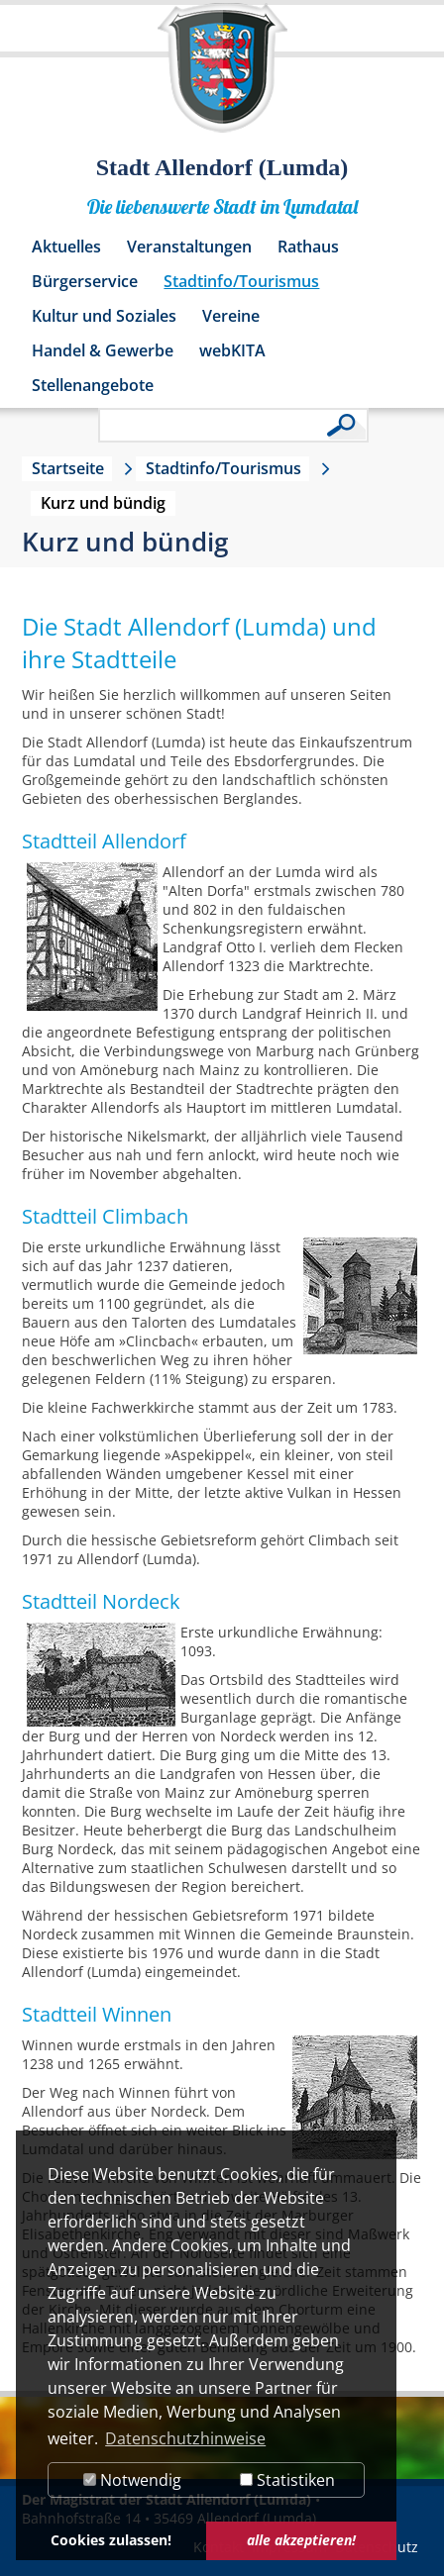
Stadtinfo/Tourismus (241, 281)
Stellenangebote (93, 385)
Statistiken (287, 2480)
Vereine (231, 316)
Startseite (68, 468)
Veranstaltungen (189, 246)
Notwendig (132, 2480)
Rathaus (308, 246)
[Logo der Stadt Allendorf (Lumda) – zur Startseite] (222, 77)
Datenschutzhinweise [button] (185, 2438)
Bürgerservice (85, 281)
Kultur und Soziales (104, 316)
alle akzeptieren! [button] (301, 2539)
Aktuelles (66, 246)
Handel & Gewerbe (102, 350)
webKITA (232, 350)
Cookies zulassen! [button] (111, 2539)
